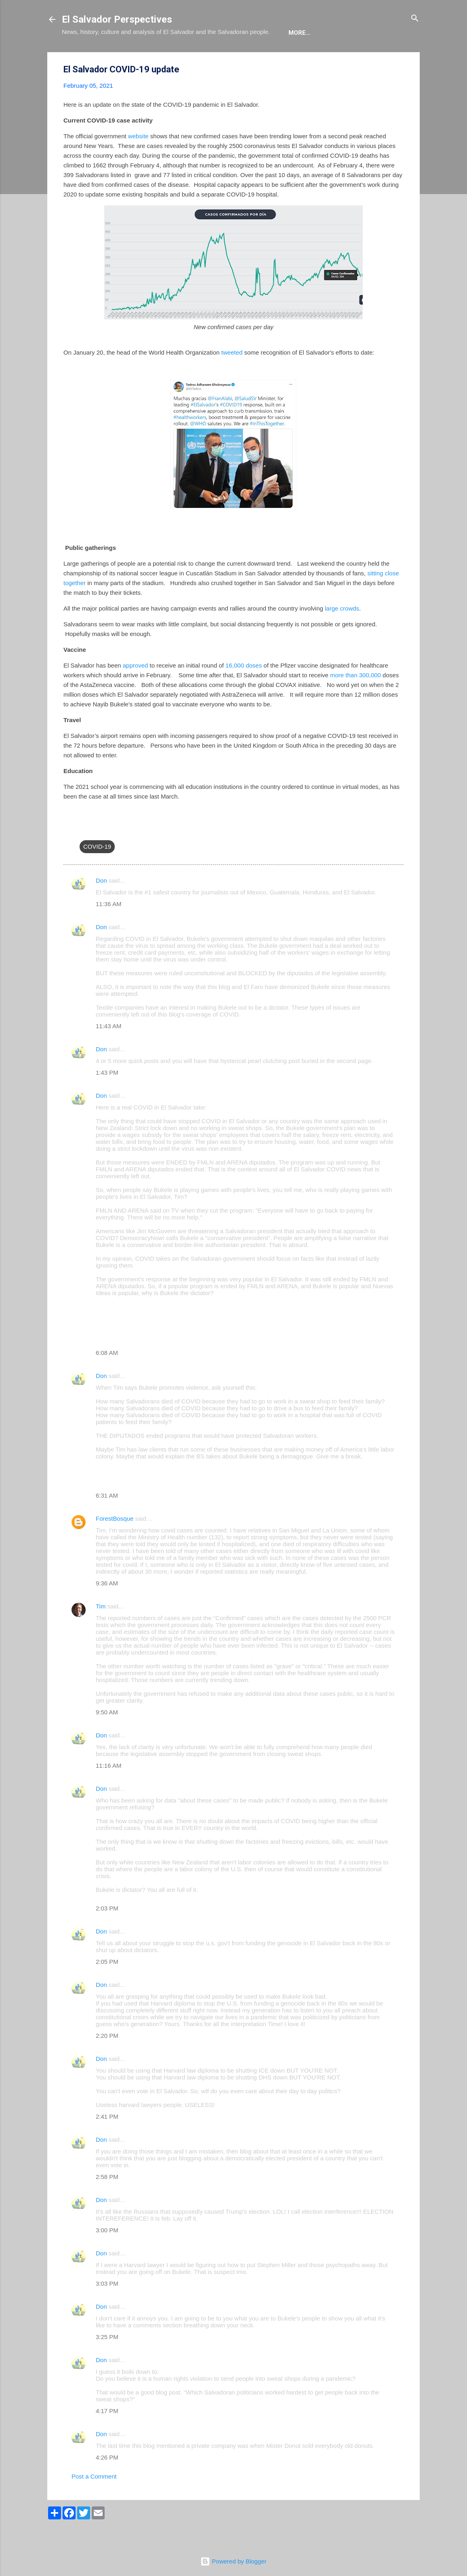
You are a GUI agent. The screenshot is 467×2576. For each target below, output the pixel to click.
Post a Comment (94, 2501)
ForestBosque (114, 1543)
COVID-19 (97, 871)
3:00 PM (107, 2254)
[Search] (415, 19)
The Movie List (233, 57)
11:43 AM (108, 1050)
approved (135, 690)
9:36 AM (107, 1607)
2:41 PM (107, 2141)
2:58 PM (107, 2201)
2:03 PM (107, 1932)
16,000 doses (243, 690)
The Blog (119, 57)
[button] (399, 94)
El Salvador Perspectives (117, 19)
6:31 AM (107, 1520)
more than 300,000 (355, 699)
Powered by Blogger (233, 2561)
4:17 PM (107, 2435)
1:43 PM (107, 1097)
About (78, 57)
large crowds (342, 633)
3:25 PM (107, 2361)
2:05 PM (107, 1986)
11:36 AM (108, 928)
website (138, 160)
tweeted (232, 377)
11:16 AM (108, 1790)
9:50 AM (107, 1736)
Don (101, 905)
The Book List (171, 57)
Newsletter (291, 57)
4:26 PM (107, 2482)
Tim (100, 1630)
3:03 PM (107, 2308)
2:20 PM (107, 2060)
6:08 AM (107, 1377)
